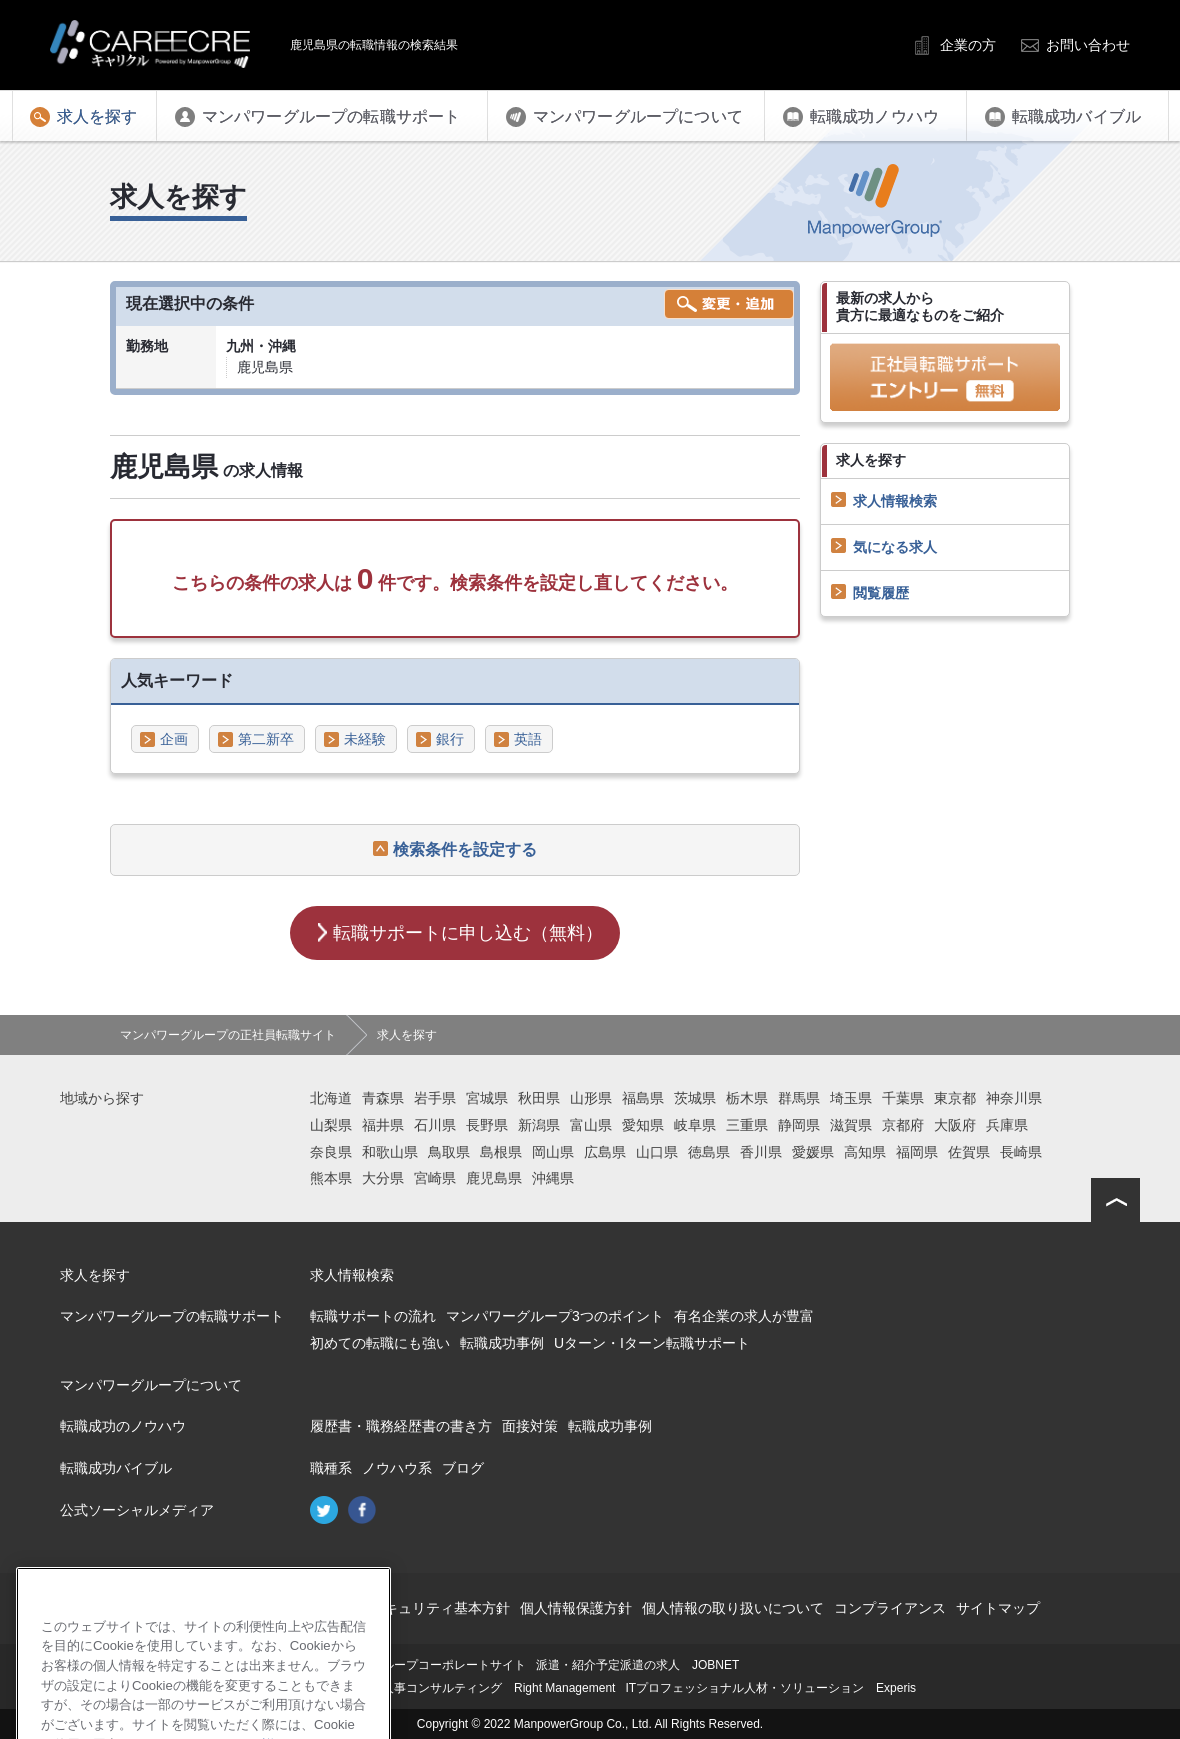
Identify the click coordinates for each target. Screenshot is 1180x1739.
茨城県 (695, 1098)
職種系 (331, 1468)
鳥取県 (449, 1152)
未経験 (365, 739)
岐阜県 (695, 1125)
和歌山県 (390, 1152)
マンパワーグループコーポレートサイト (418, 1665)
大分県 (383, 1178)
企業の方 (968, 45)
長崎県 (1021, 1152)
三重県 (747, 1125)
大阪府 (955, 1125)
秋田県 (539, 1098)
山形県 (591, 1098)
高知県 (865, 1152)
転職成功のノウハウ (123, 1426)
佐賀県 (969, 1152)
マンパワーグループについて (151, 1385)
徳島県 (709, 1152)
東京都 (955, 1098)
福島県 (643, 1098)
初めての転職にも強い (380, 1343)
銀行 (450, 739)
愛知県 (643, 1125)
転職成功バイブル (116, 1468)
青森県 (383, 1098)
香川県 (761, 1152)
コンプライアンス (890, 1608)
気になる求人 (895, 547)
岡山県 (553, 1152)
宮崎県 (435, 1178)
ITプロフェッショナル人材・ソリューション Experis (770, 1688)
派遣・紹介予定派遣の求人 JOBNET (637, 1665)
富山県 (591, 1125)
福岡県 (917, 1152)
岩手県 (435, 1098)
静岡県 (799, 1125)
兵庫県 (1007, 1125)
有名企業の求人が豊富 (744, 1316)
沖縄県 (553, 1178)
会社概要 (168, 1608)
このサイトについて (269, 1608)
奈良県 (331, 1152)
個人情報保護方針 (576, 1608)
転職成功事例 (502, 1343)
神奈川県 (1014, 1098)
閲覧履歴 (881, 593)
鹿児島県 (494, 1178)
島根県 (501, 1152)
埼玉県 (851, 1098)
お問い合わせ (1088, 45)
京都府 (903, 1125)
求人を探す (95, 1275)
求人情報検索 (895, 501)
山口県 (657, 1152)
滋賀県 (851, 1125)
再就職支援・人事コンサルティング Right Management (462, 1688)
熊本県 (331, 1178)
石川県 (435, 1125)
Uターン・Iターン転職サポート (652, 1343)
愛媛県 (813, 1152)
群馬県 (799, 1098)
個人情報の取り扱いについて (733, 1608)
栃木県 (747, 1098)
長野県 (487, 1125)
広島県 (605, 1152)
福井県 (383, 1125)
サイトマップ (998, 1608)
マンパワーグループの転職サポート (172, 1316)
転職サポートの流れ (373, 1316)
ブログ (463, 1468)
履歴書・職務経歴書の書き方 (401, 1426)
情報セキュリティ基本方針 (426, 1608)
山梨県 (331, 1125)
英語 (528, 739)
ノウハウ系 (397, 1468)
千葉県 (903, 1098)
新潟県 (539, 1125)
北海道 (331, 1098)
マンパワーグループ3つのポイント (555, 1316)
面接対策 (530, 1426)
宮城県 (487, 1098)
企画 (174, 739)
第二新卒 (266, 739)
